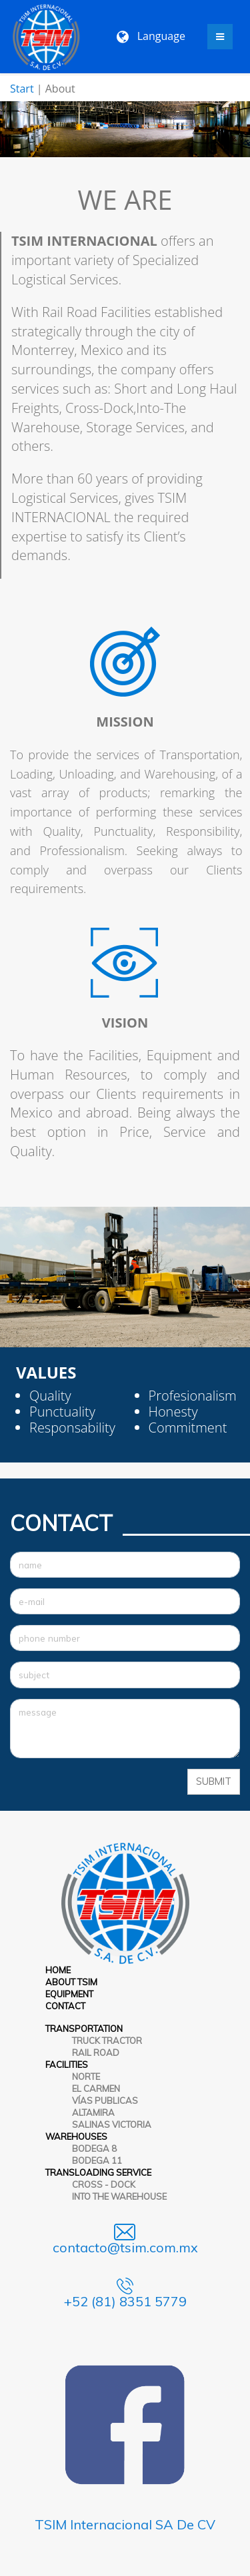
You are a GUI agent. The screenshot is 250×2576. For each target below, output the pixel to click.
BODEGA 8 (94, 2148)
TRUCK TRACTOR (107, 2040)
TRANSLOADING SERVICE (98, 2172)
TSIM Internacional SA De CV (125, 2524)
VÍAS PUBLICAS (105, 2100)
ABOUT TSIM (71, 1982)
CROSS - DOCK (103, 2184)
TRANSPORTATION (84, 2028)
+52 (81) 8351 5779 (125, 2301)
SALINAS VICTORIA (111, 2124)
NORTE (86, 2076)
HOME (58, 1970)
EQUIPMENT (69, 1994)
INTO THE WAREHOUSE (119, 2196)
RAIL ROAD (95, 2052)
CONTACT (65, 2006)
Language (151, 36)
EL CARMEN (96, 2088)
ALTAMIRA (93, 2112)
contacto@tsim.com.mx (125, 2247)
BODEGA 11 (97, 2160)
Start (22, 88)
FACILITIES (66, 2064)
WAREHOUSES (76, 2136)
